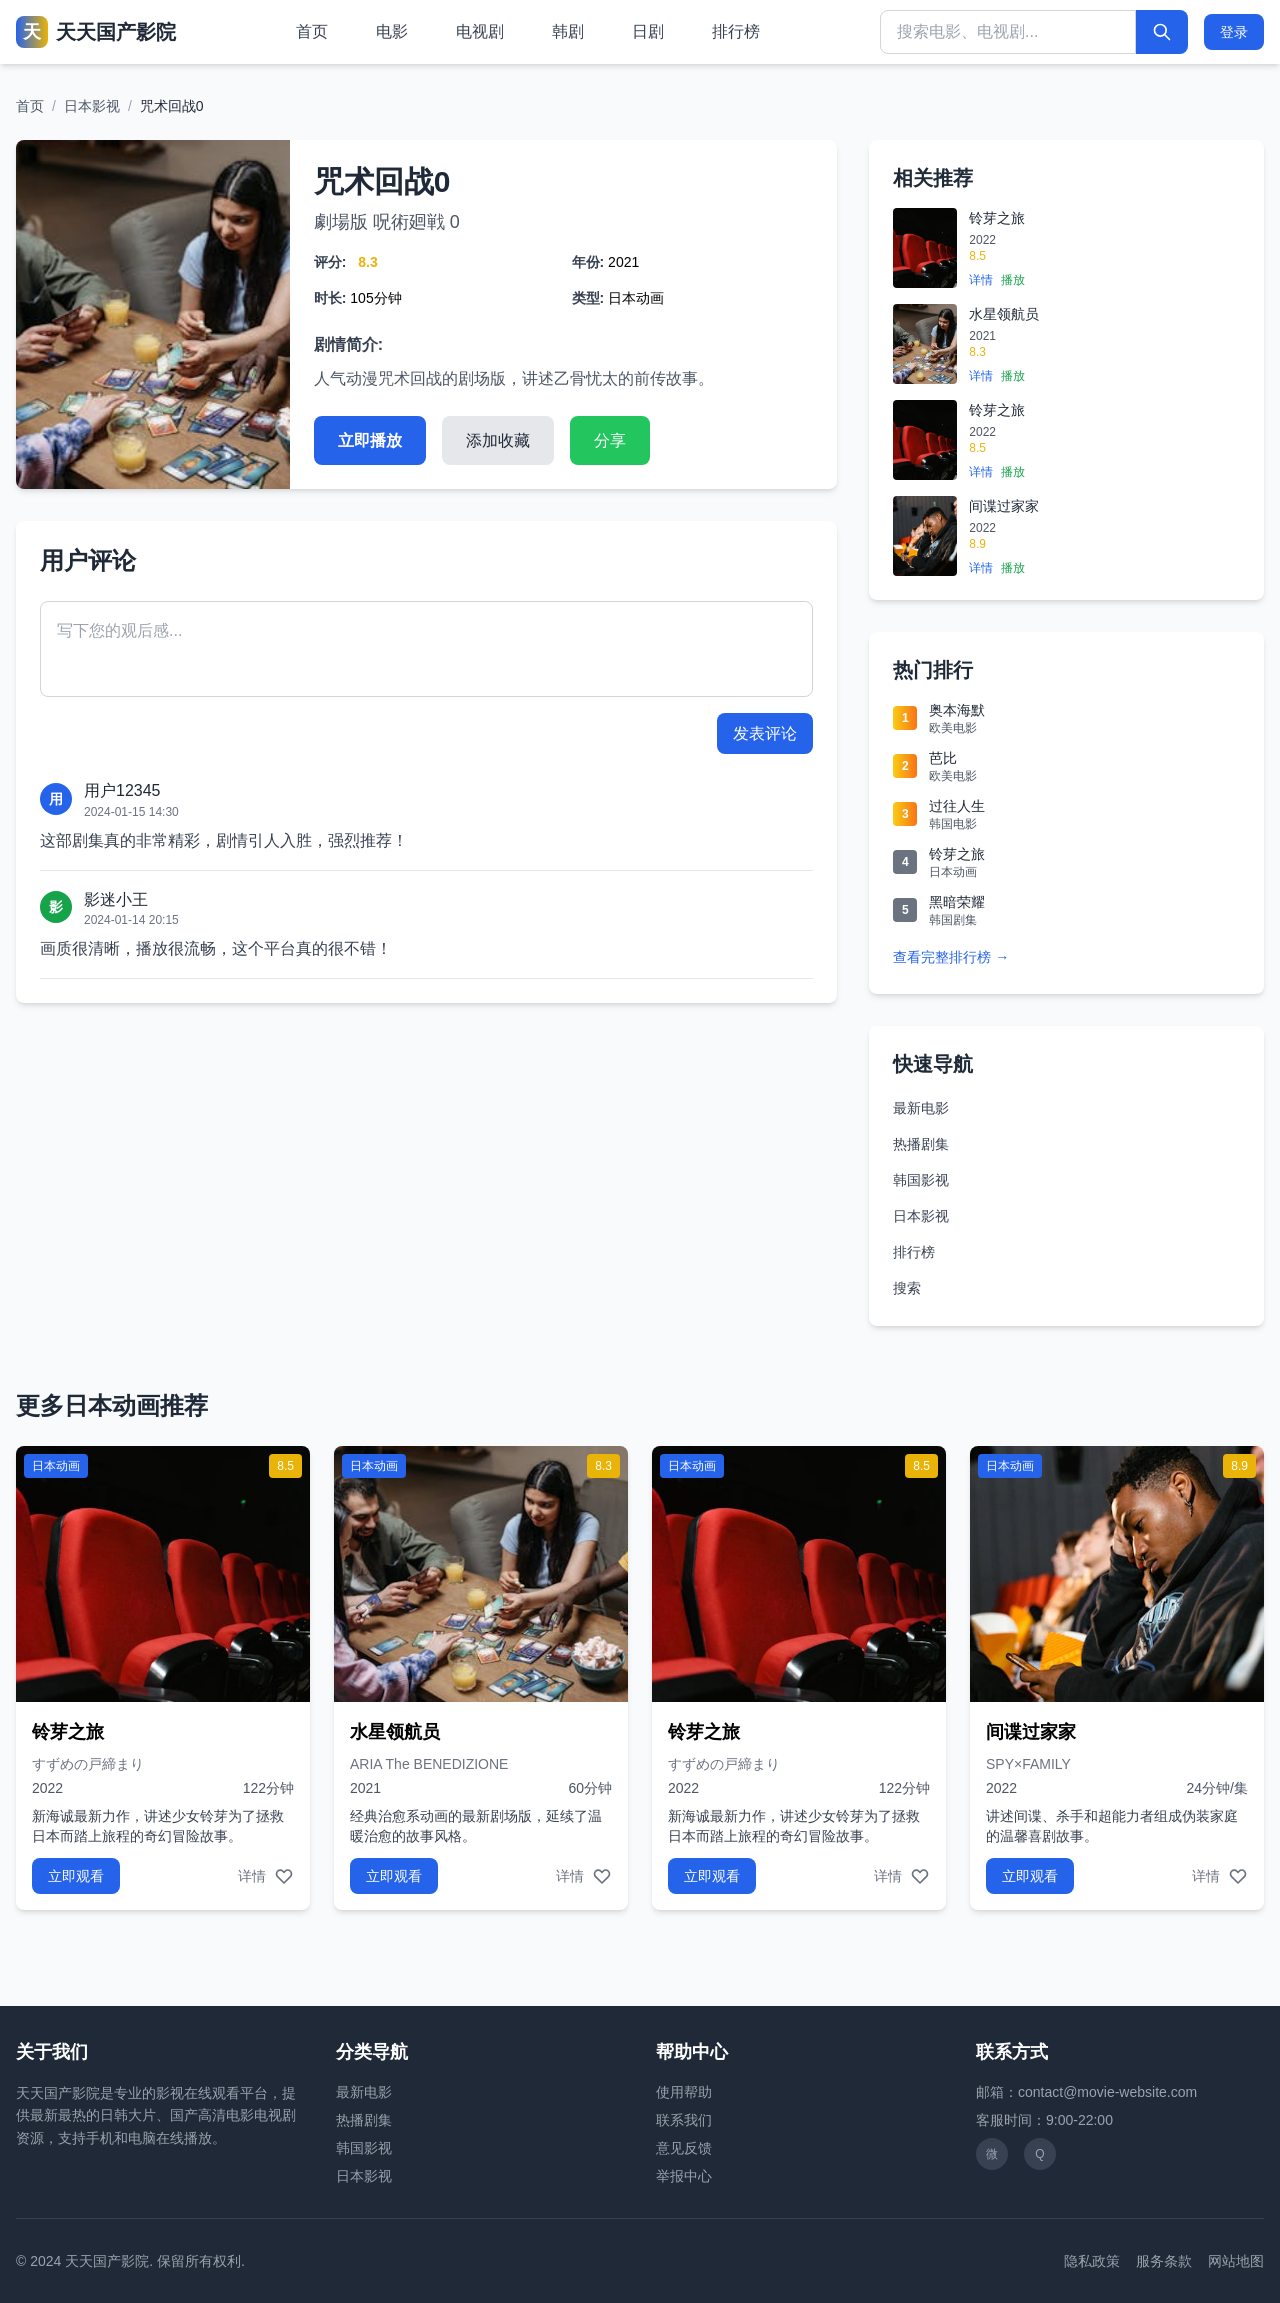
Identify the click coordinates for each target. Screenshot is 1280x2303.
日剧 (648, 31)
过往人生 (957, 806)
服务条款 (1164, 2261)
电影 (392, 31)
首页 (312, 31)
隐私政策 (1092, 2261)
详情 (981, 280)
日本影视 (92, 106)
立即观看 (76, 1876)
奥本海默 (957, 710)
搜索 (907, 1288)
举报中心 (684, 2176)
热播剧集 (921, 1144)
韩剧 (568, 31)
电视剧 (480, 31)
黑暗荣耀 (957, 902)
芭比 (943, 758)
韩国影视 (921, 1180)
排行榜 (736, 31)
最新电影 (921, 1108)
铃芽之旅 (997, 218)
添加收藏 (498, 440)
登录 (1234, 32)
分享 (610, 440)
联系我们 (684, 2120)
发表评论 (765, 733)
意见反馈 (684, 2148)
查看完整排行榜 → (951, 957)
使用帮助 (684, 2092)
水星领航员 (1004, 314)
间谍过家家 (1004, 506)
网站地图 (1236, 2261)
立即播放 (370, 440)
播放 (1013, 280)
